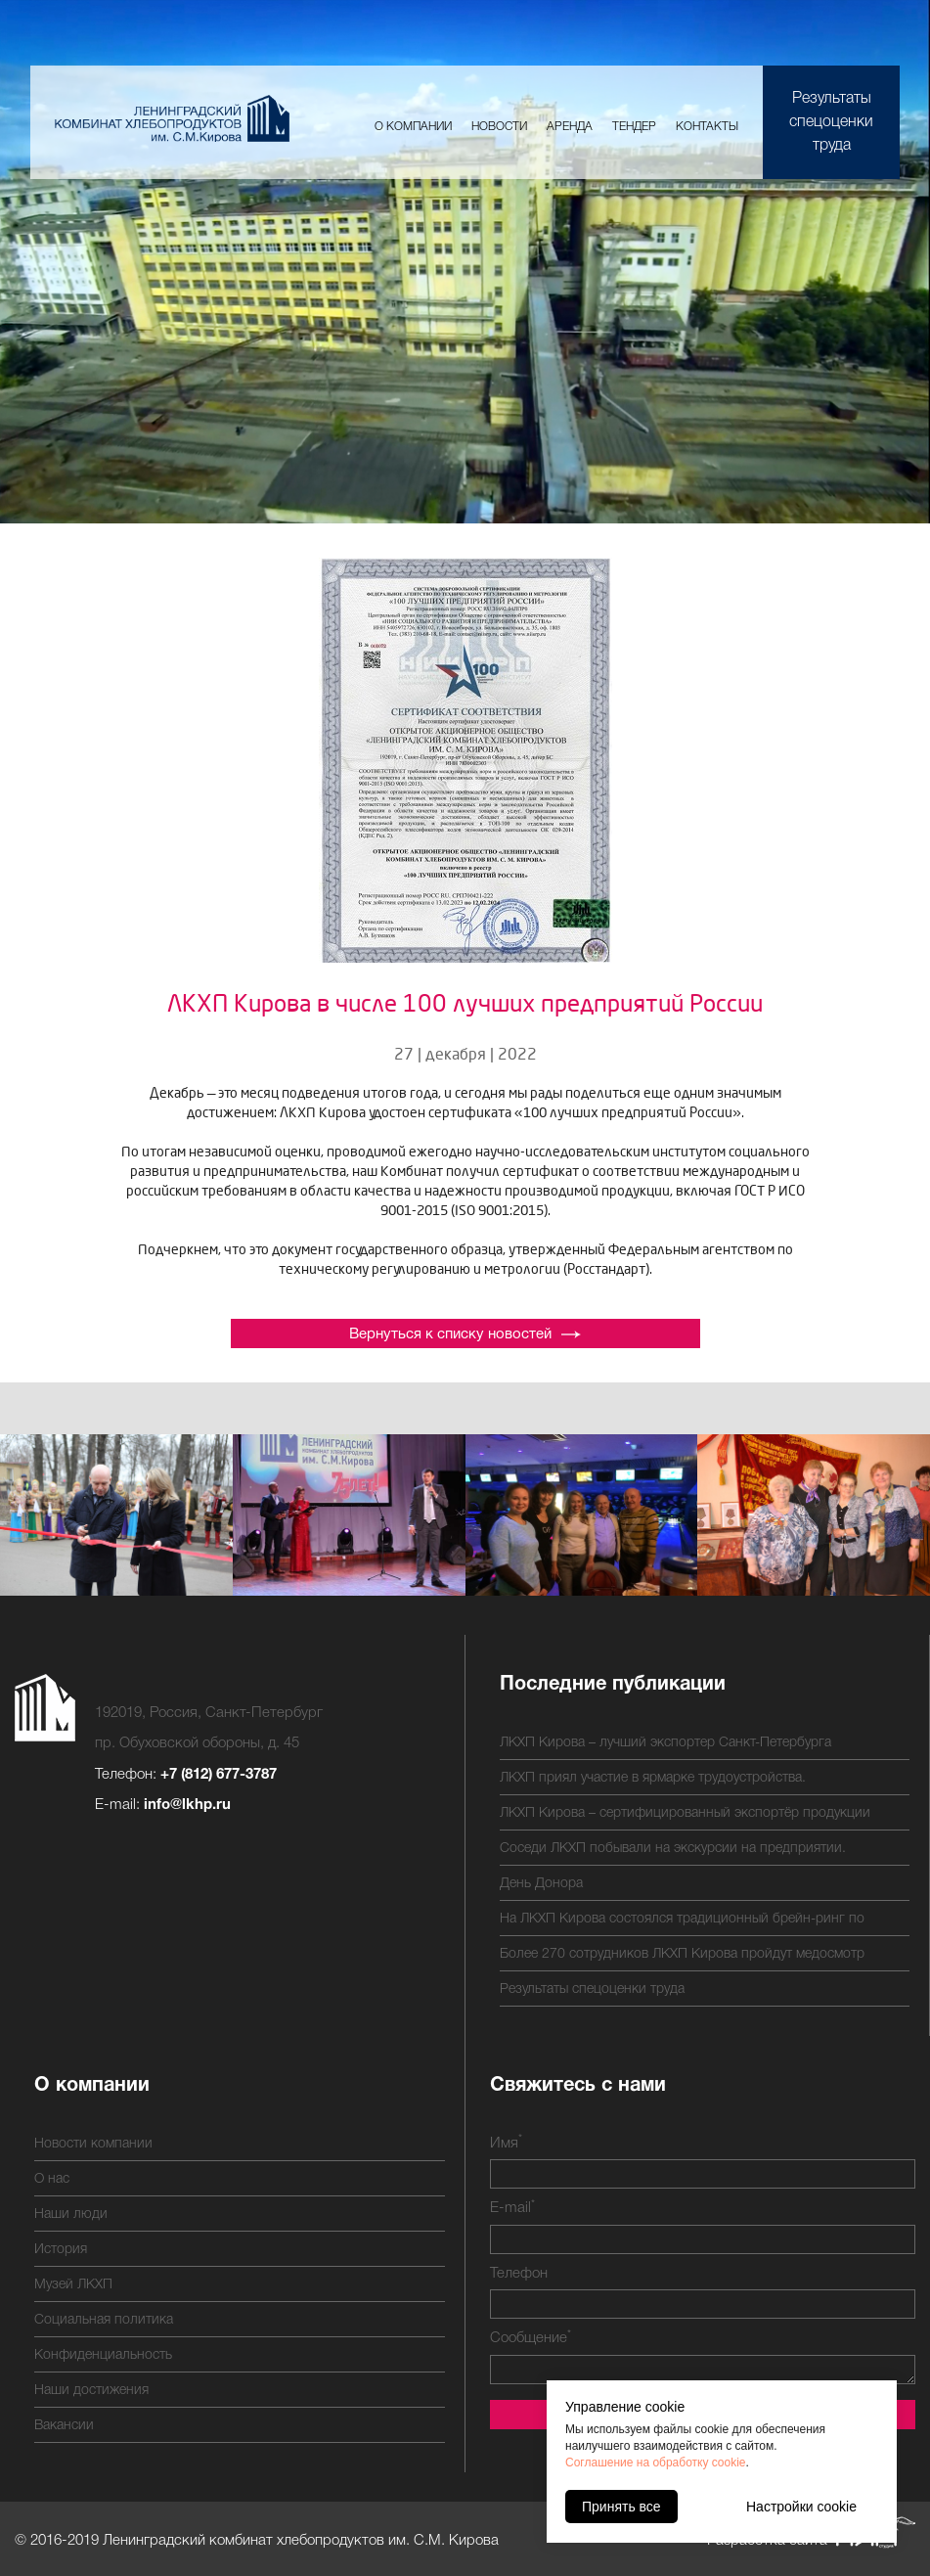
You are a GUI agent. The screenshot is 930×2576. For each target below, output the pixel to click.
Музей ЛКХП (73, 2285)
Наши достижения (91, 2390)
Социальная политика (103, 2320)
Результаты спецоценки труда (831, 122)
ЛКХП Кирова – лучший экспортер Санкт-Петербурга (665, 1743)
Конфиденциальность (103, 2355)
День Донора (541, 1883)
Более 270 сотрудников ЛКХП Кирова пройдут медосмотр (682, 1954)
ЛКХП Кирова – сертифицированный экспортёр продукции (685, 1813)
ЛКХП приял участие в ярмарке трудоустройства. (653, 1778)
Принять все (621, 2506)
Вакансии (64, 2425)
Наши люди (71, 2214)
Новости (499, 126)
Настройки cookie (801, 2506)
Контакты (707, 126)
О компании (413, 126)
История (60, 2249)
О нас (51, 2179)
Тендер (634, 126)
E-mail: (163, 1805)
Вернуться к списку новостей (465, 1334)
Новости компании (93, 2144)
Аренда (570, 126)
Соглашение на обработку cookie (655, 2462)
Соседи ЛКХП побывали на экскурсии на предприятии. (673, 1848)
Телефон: (186, 1775)
